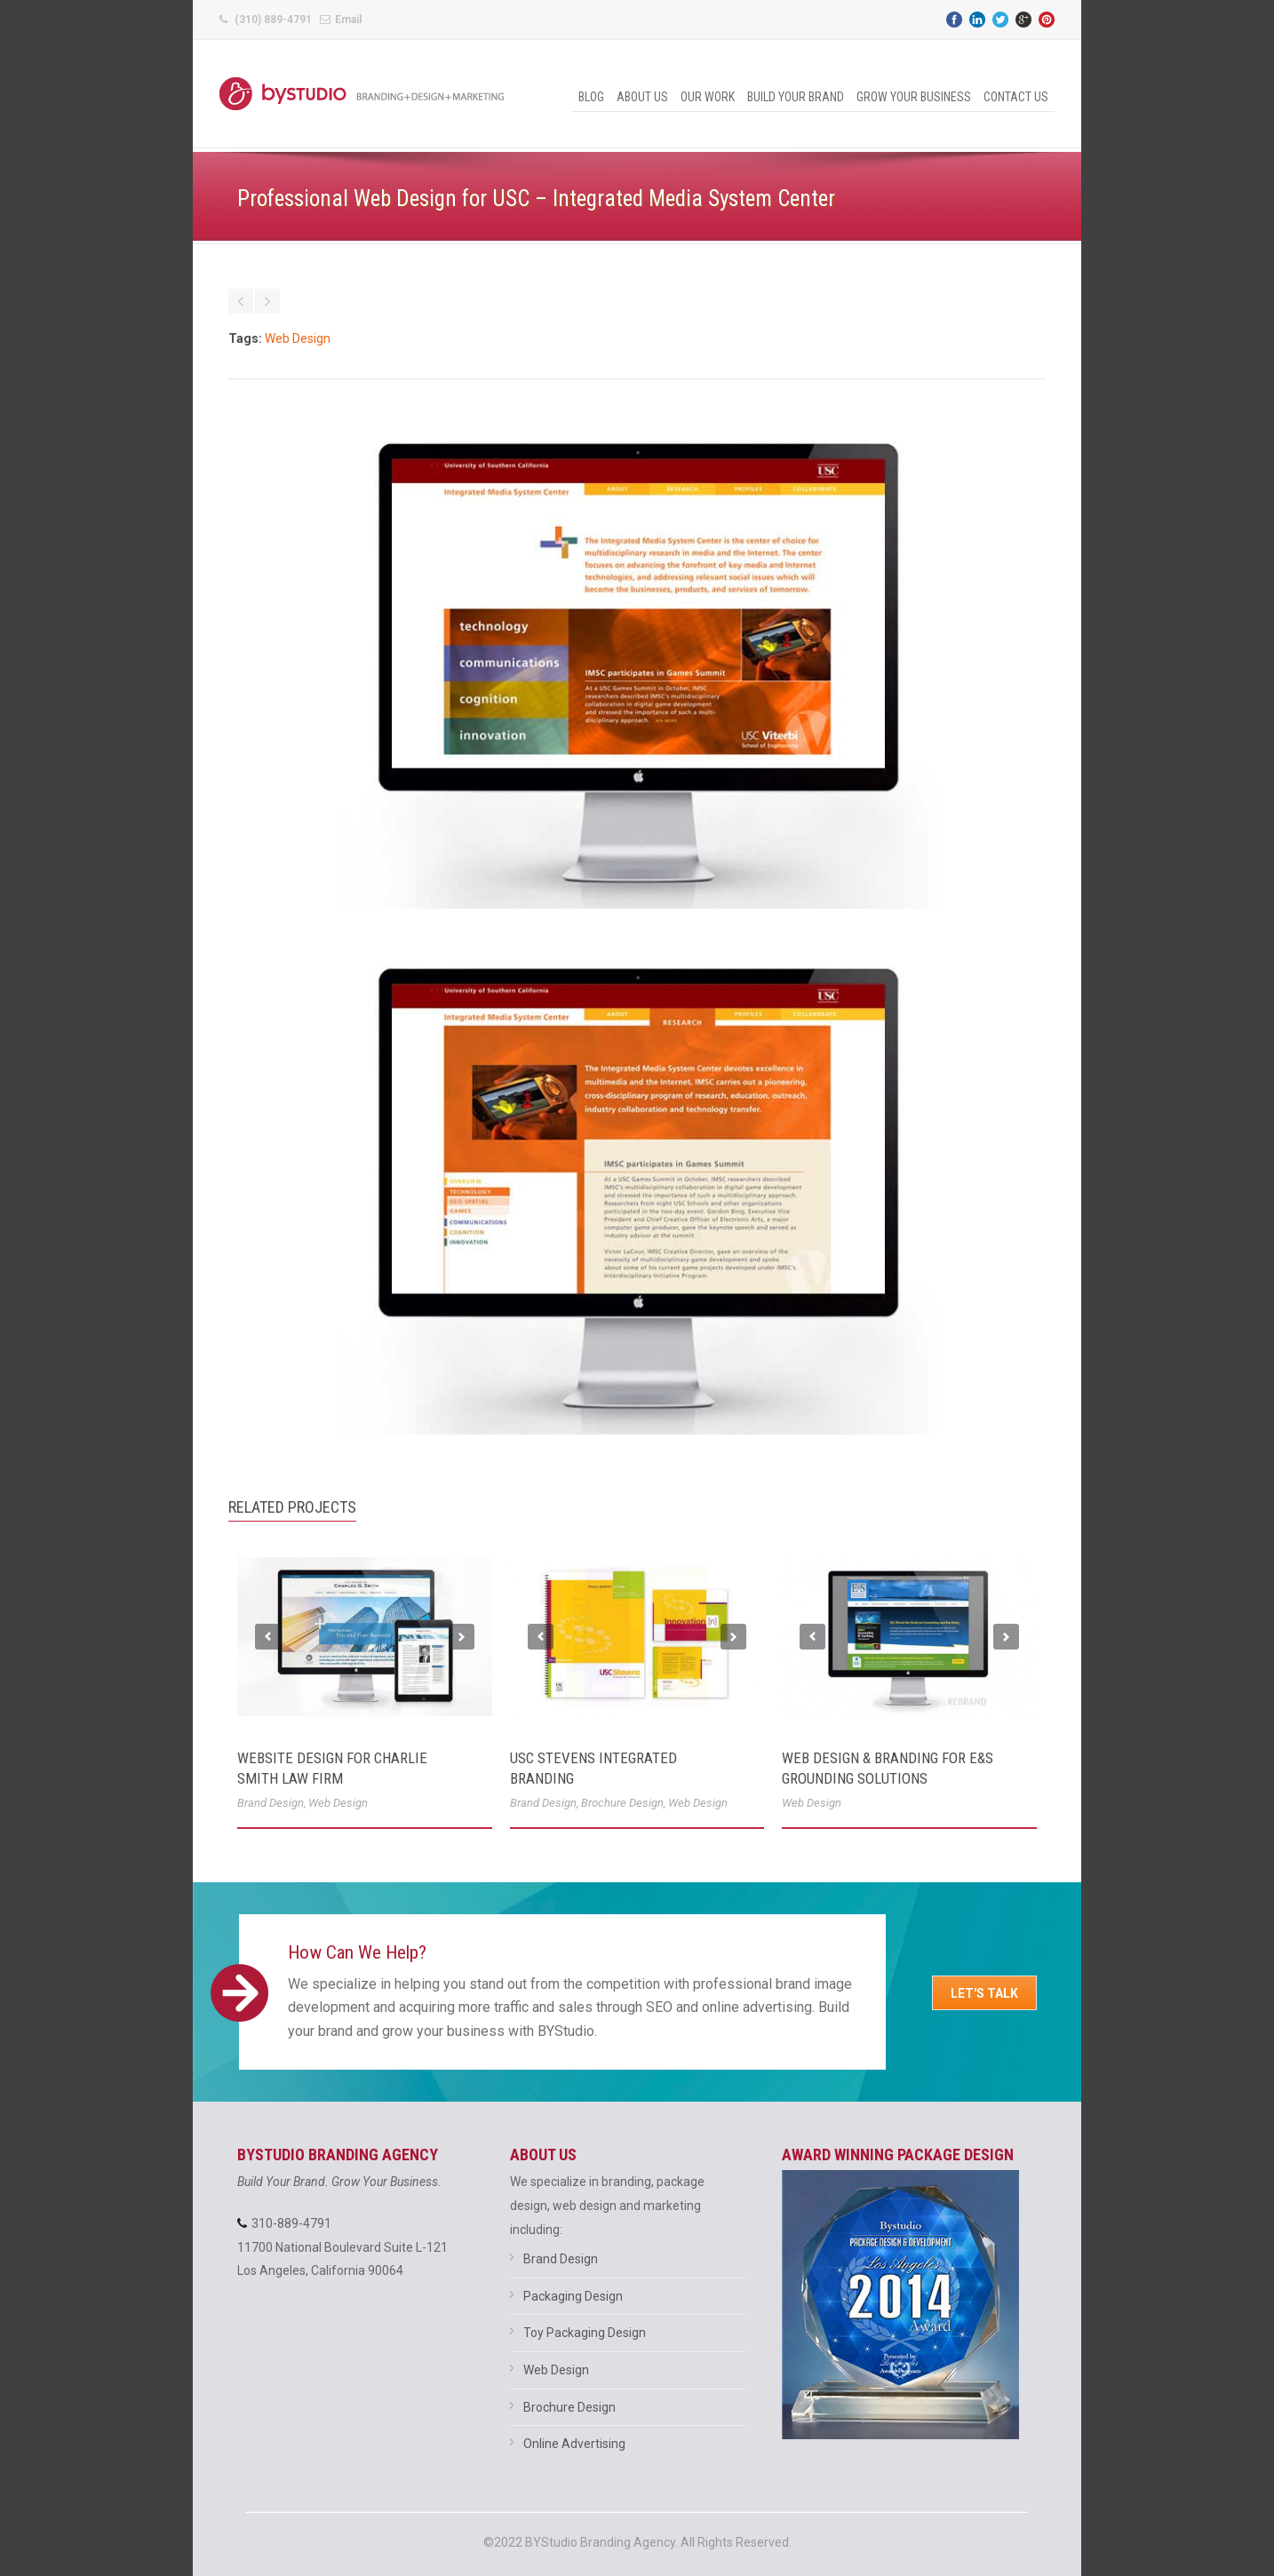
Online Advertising (574, 2444)
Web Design (297, 338)
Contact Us (1015, 97)
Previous (268, 1637)
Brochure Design (622, 1802)
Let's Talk (984, 1993)
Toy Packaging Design (584, 2333)
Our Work (708, 97)
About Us (642, 97)
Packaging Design (573, 2296)
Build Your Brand (795, 97)
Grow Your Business (913, 97)
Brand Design (270, 1802)
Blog (591, 97)
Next (461, 1637)
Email (348, 19)
